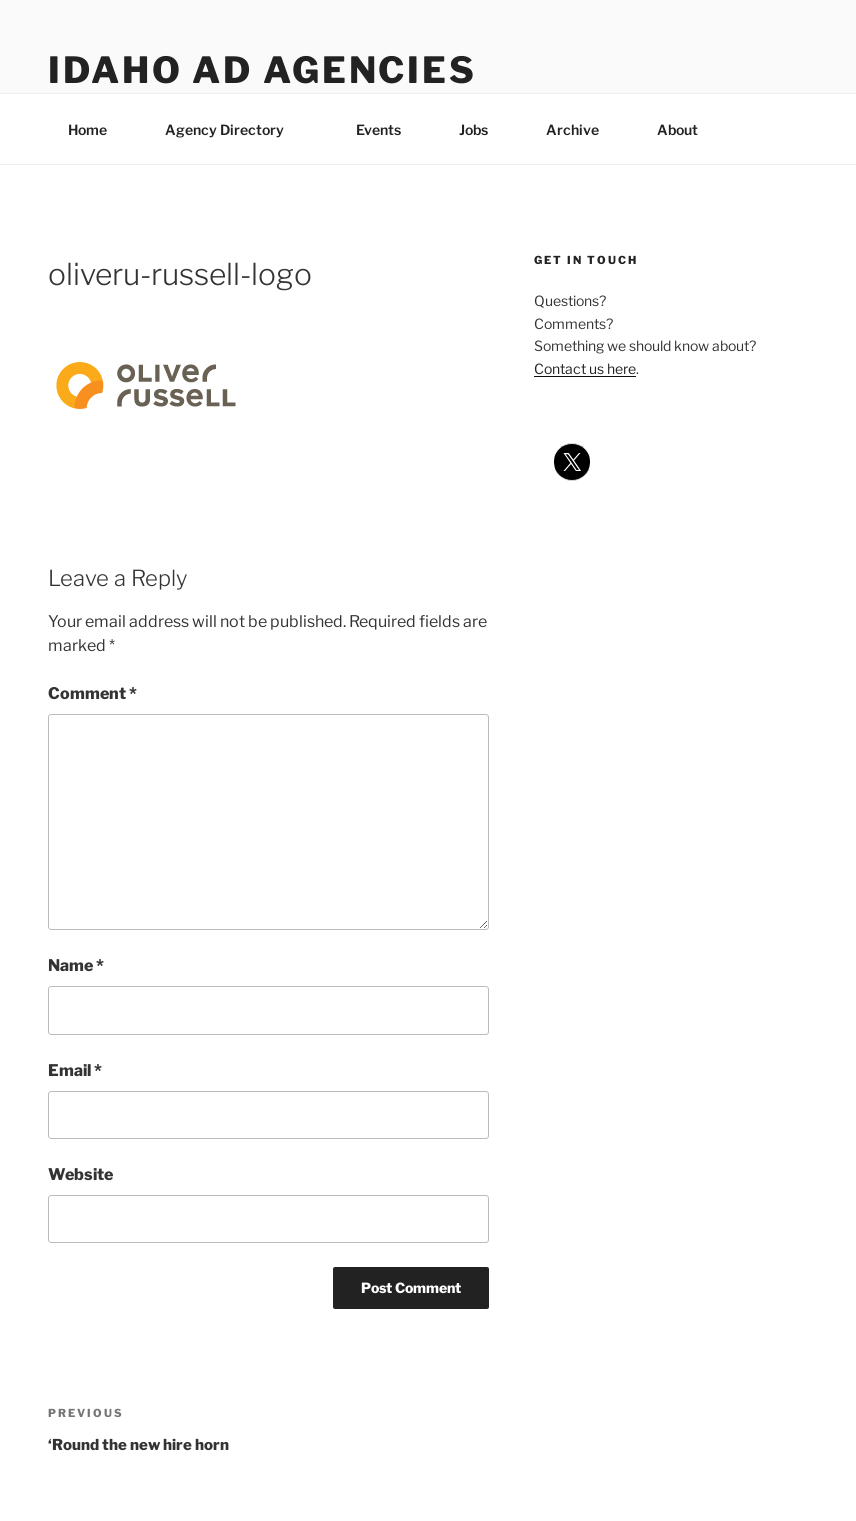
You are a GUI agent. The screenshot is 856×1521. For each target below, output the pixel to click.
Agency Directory (234, 129)
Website (80, 1174)
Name (76, 965)
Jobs (473, 129)
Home (87, 129)
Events (378, 129)
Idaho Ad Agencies (262, 70)
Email (75, 1070)
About (687, 129)
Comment (92, 693)
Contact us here (585, 368)
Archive (572, 129)
